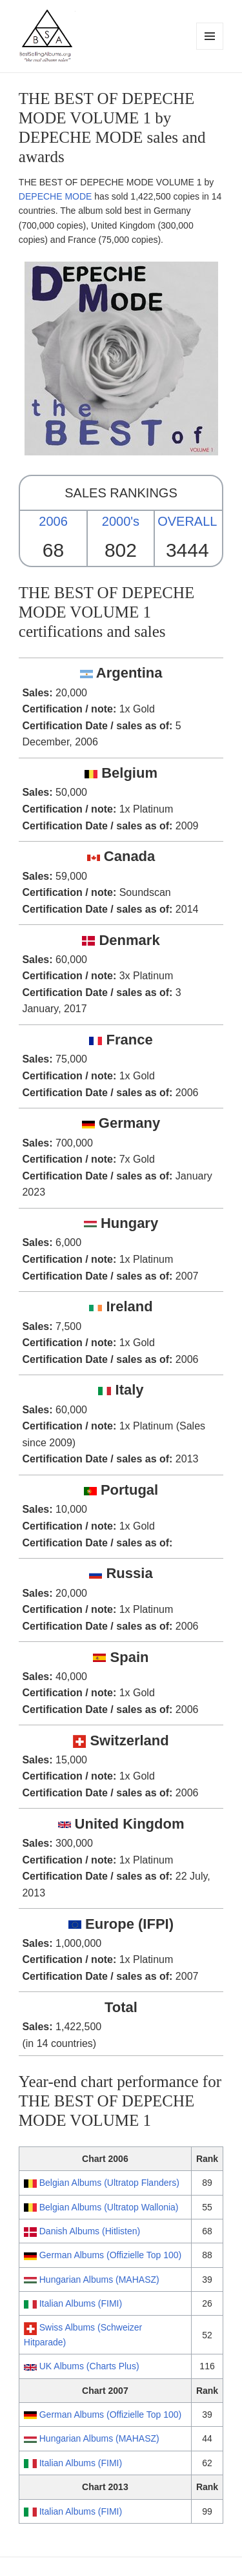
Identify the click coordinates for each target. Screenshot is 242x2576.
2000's (120, 521)
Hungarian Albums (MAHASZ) (99, 2279)
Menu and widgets (210, 49)
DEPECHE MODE (55, 196)
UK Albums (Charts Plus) (89, 2366)
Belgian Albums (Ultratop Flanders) (109, 2182)
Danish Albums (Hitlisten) (89, 2231)
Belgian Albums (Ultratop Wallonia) (109, 2207)
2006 (53, 521)
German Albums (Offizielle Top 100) (110, 2255)
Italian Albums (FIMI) (80, 2303)
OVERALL (187, 521)
